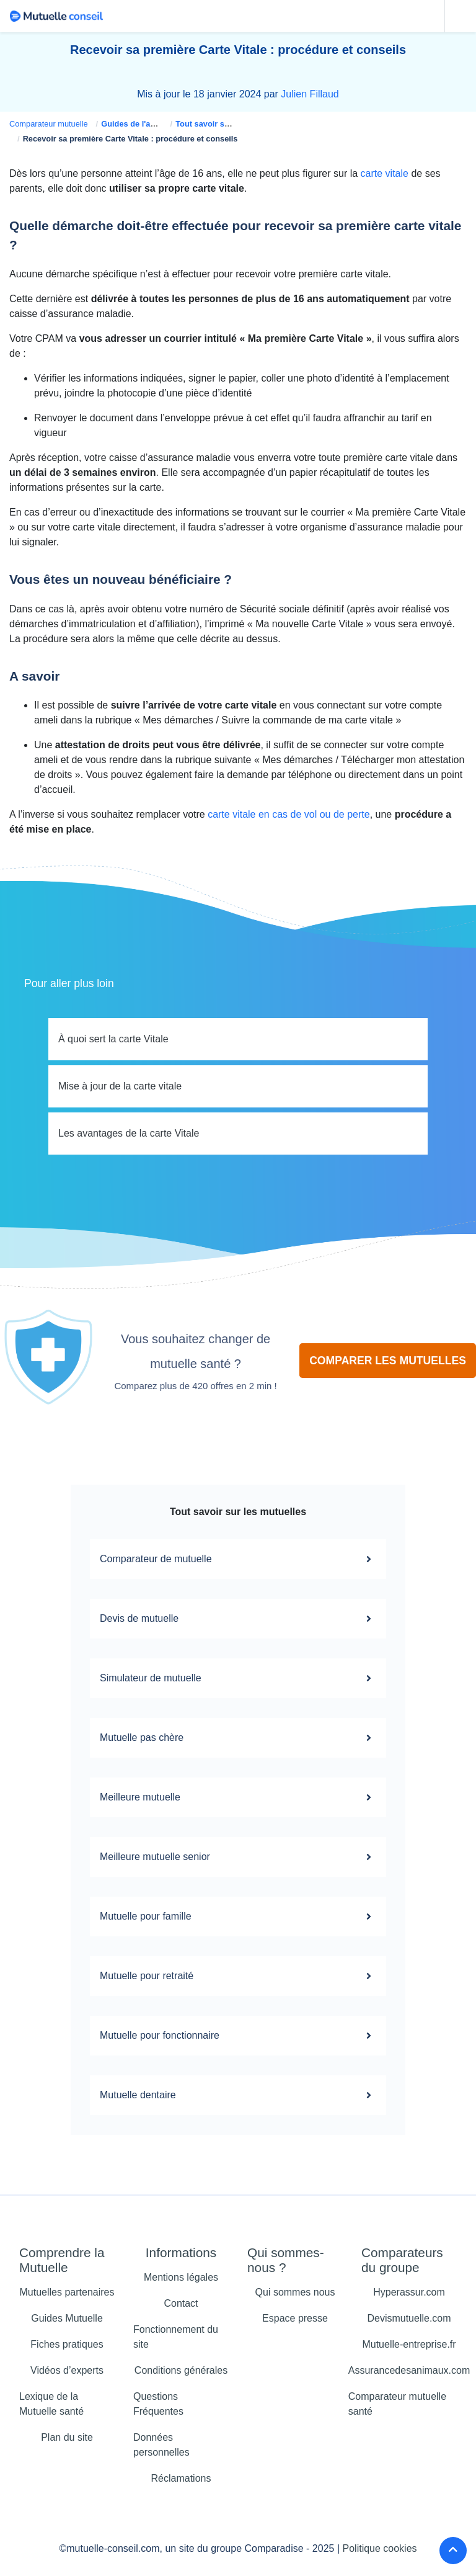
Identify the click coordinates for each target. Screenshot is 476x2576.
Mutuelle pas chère (238, 1738)
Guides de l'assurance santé (154, 123)
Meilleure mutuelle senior (238, 1857)
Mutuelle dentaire (238, 2095)
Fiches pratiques (66, 2344)
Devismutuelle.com (409, 2318)
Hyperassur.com (409, 2292)
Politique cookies (380, 2548)
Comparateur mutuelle (48, 123)
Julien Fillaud (309, 94)
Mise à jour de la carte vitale (120, 1086)
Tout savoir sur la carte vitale (229, 123)
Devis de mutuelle (238, 1619)
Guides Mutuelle (67, 2318)
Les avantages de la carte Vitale (128, 1133)
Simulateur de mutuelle (238, 1678)
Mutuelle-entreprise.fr (409, 2344)
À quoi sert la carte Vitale (113, 1039)
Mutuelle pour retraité (238, 1976)
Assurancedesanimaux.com (409, 2370)
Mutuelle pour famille (238, 1916)
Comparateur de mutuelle (238, 1559)
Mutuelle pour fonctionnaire (238, 2036)
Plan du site (67, 2437)
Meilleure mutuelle (238, 1797)
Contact (181, 2303)
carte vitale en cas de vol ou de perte (289, 814)
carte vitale (384, 173)
